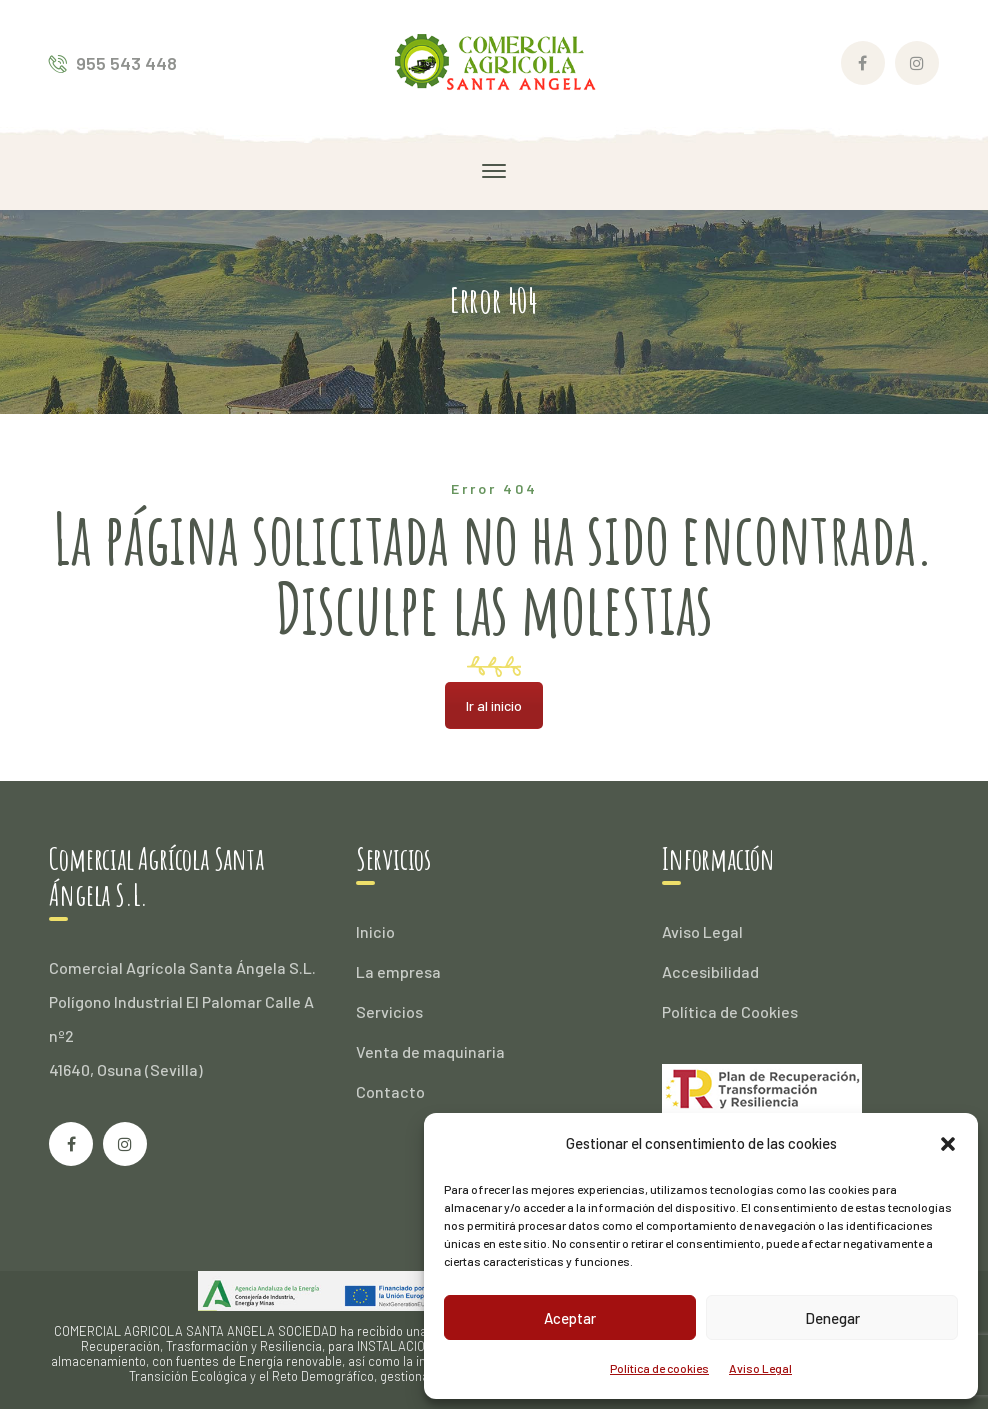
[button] (948, 1144)
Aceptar (570, 1318)
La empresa (398, 971)
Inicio (375, 931)
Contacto (390, 1091)
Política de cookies (659, 1368)
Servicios (389, 1011)
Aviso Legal (760, 1368)
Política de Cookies (730, 1011)
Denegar (832, 1318)
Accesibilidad (710, 971)
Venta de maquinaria (430, 1051)
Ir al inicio (494, 705)
